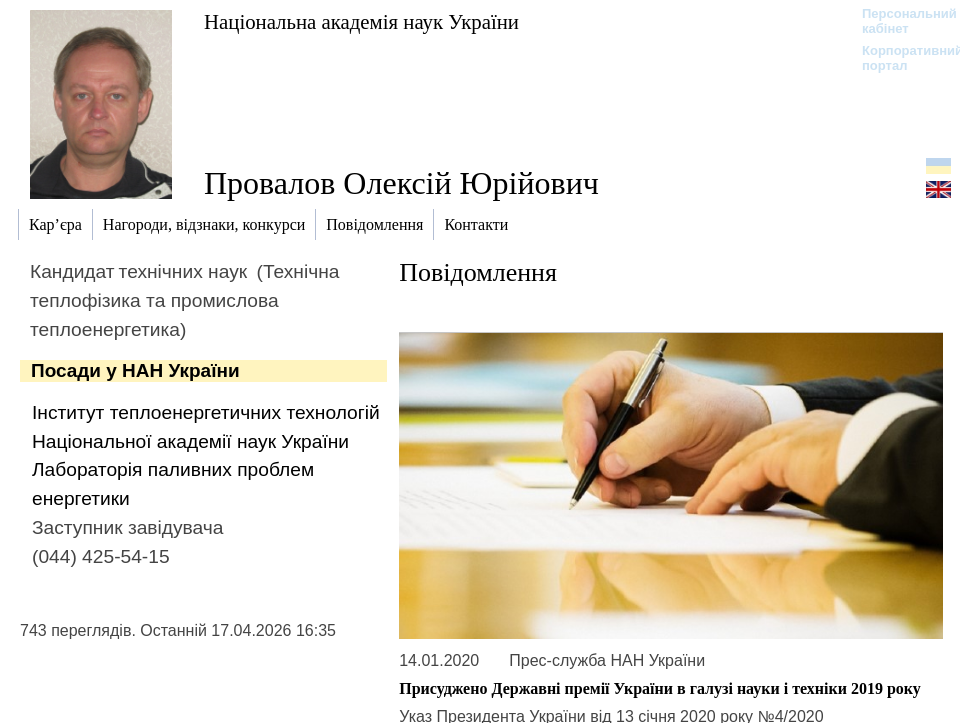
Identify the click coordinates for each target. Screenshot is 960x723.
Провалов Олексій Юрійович (401, 183)
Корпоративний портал (899, 58)
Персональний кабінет (899, 21)
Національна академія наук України (361, 21)
